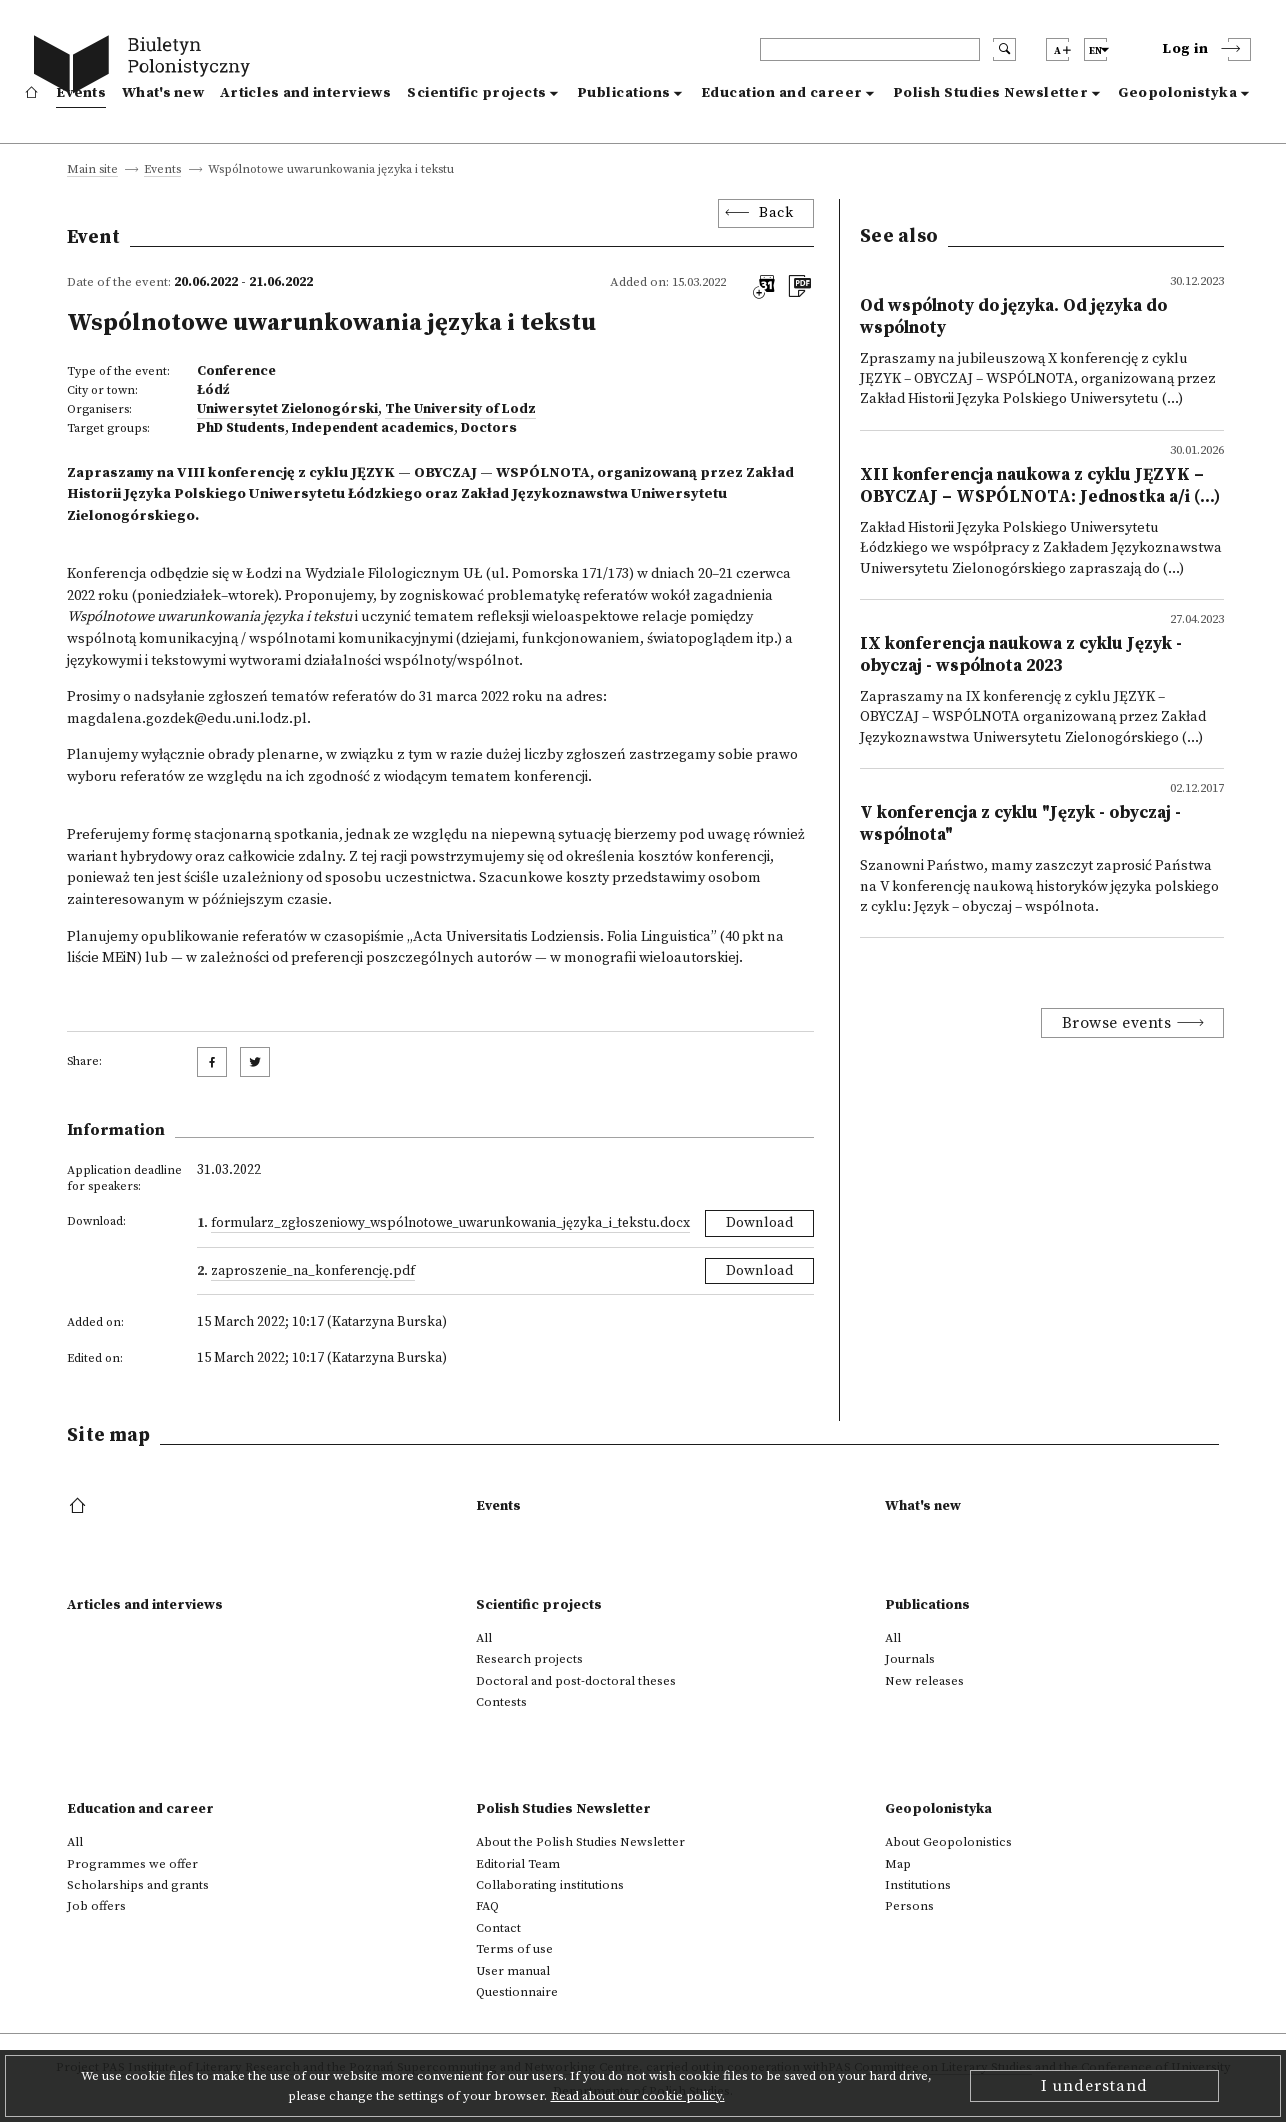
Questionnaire (517, 1992)
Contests (501, 1702)
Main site (92, 170)
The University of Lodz (460, 409)
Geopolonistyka (1177, 93)
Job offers (96, 1906)
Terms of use (514, 1949)
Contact (498, 1928)
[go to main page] (146, 67)
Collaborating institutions (550, 1885)
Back (776, 213)
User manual (513, 1971)
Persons (909, 1906)
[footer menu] (79, 1507)
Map (898, 1864)
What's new (163, 93)
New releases (924, 1681)
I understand (1094, 2086)
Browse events (1117, 1023)
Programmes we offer (132, 1864)
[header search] (870, 49)
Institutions (918, 1885)
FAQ (487, 1906)
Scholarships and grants (138, 1885)
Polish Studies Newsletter (991, 93)
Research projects (529, 1659)
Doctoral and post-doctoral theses (576, 1681)
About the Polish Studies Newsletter (580, 1842)
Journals (910, 1659)
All (484, 1638)
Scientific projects (477, 93)
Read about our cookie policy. (638, 2096)
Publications (624, 93)
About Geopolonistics (948, 1842)
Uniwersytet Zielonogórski (287, 409)
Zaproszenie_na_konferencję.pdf (313, 1271)
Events (81, 93)
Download (759, 1223)
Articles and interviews (305, 93)
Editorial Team (518, 1864)
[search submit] (1004, 49)
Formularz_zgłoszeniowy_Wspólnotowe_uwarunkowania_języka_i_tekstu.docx (450, 1223)
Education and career (782, 93)
